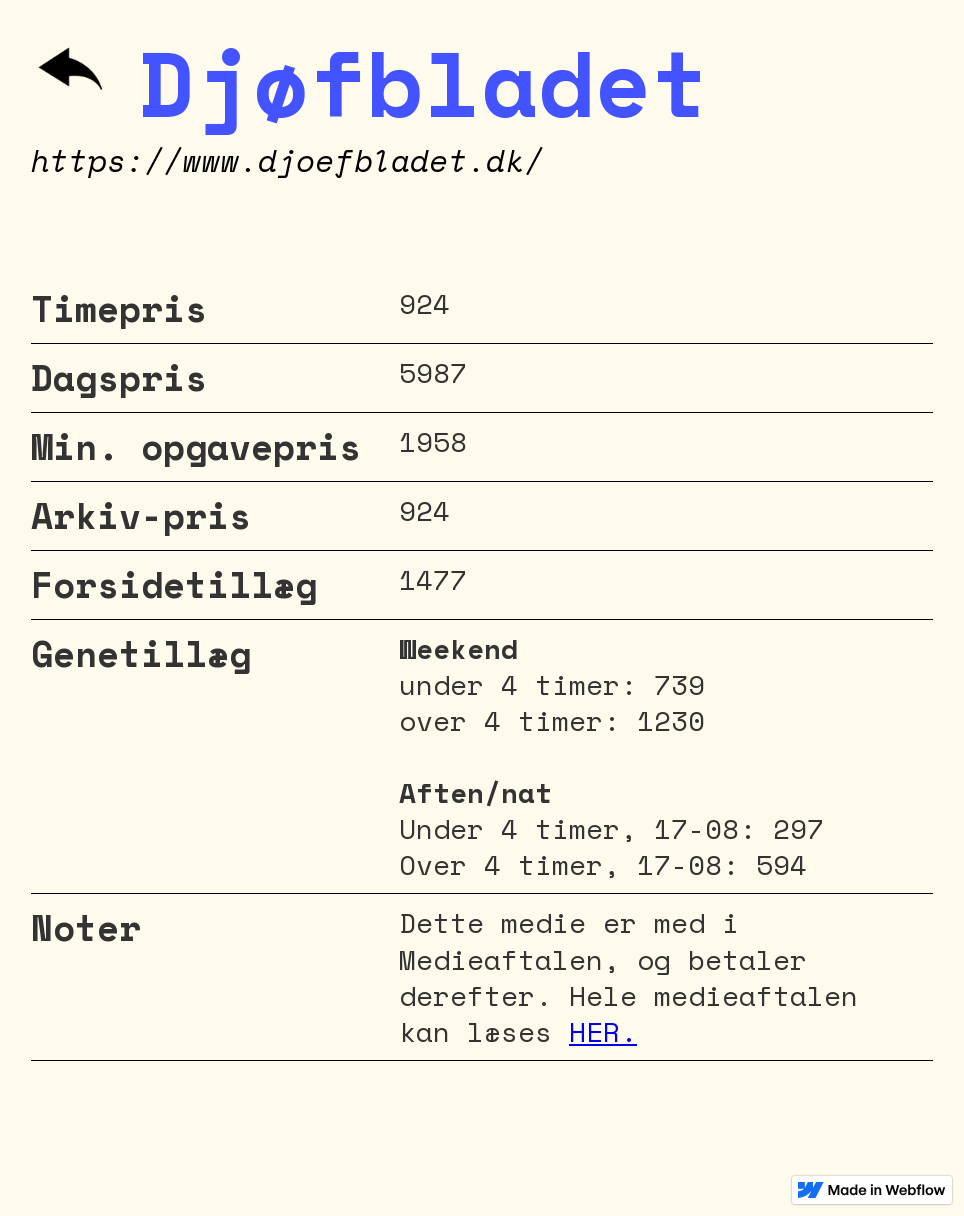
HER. (603, 1031)
